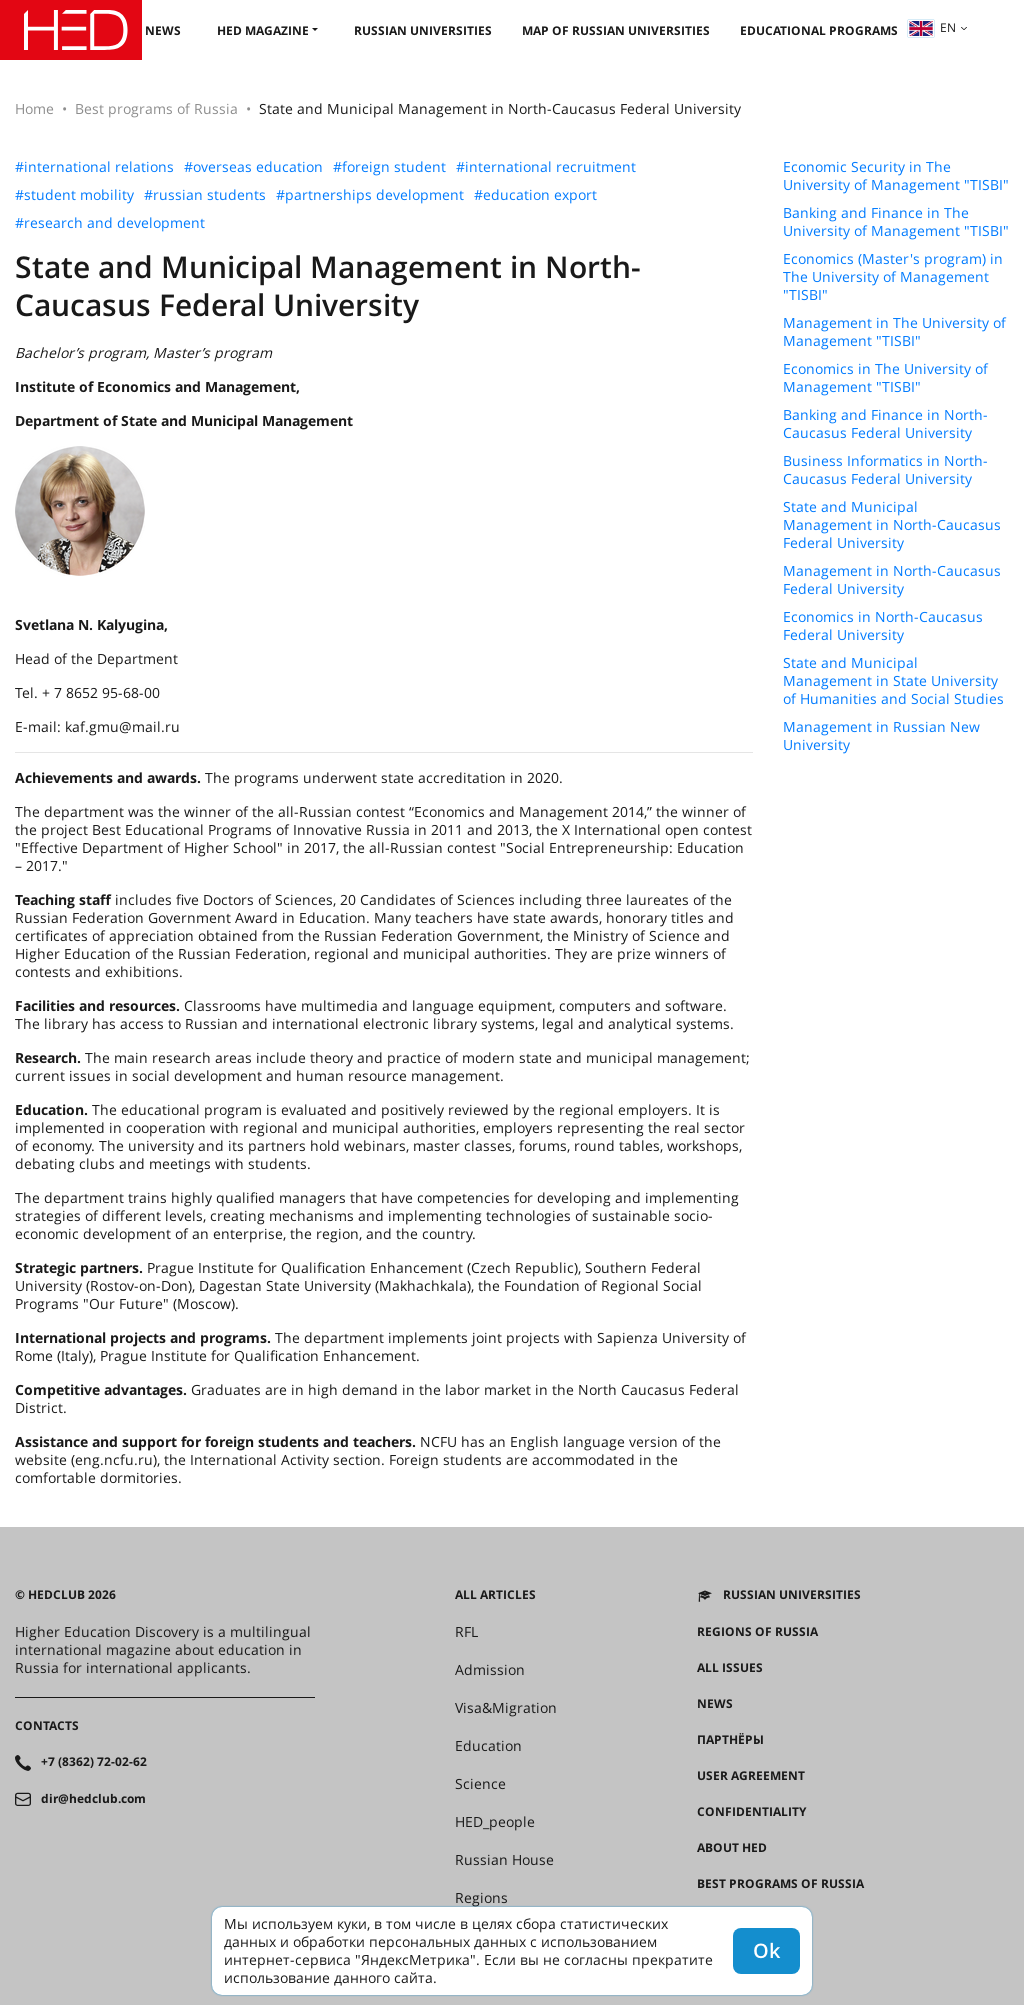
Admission (490, 1670)
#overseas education (253, 167)
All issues (730, 1668)
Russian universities (423, 30)
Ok (766, 1950)
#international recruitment (546, 167)
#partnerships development (370, 195)
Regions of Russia (757, 1632)
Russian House (504, 1860)
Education (488, 1746)
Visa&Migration (506, 1708)
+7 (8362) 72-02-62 (94, 1762)
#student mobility (74, 195)
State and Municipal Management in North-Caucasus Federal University (892, 525)
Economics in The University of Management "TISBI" (885, 378)
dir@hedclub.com (93, 1799)
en (932, 27)
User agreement (751, 1776)
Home (34, 108)
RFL (466, 1632)
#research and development (110, 223)
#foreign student (389, 167)
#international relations (94, 167)
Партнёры (730, 1740)
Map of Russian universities (616, 30)
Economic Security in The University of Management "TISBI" (896, 176)
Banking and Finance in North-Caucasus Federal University (885, 424)
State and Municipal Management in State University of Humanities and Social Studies (893, 681)
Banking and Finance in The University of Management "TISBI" (896, 222)
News (163, 30)
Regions (481, 1898)
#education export (535, 195)
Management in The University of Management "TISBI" (894, 332)
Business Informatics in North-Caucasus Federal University (885, 470)
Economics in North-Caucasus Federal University (883, 626)
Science (480, 1784)
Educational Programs (819, 30)
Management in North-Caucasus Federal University (892, 580)
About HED (732, 1848)
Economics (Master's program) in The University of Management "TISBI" (893, 277)
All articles (495, 1595)
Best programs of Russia (156, 108)
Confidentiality (751, 1812)
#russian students (205, 195)
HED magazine (263, 30)
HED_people (495, 1822)
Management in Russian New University (881, 736)
